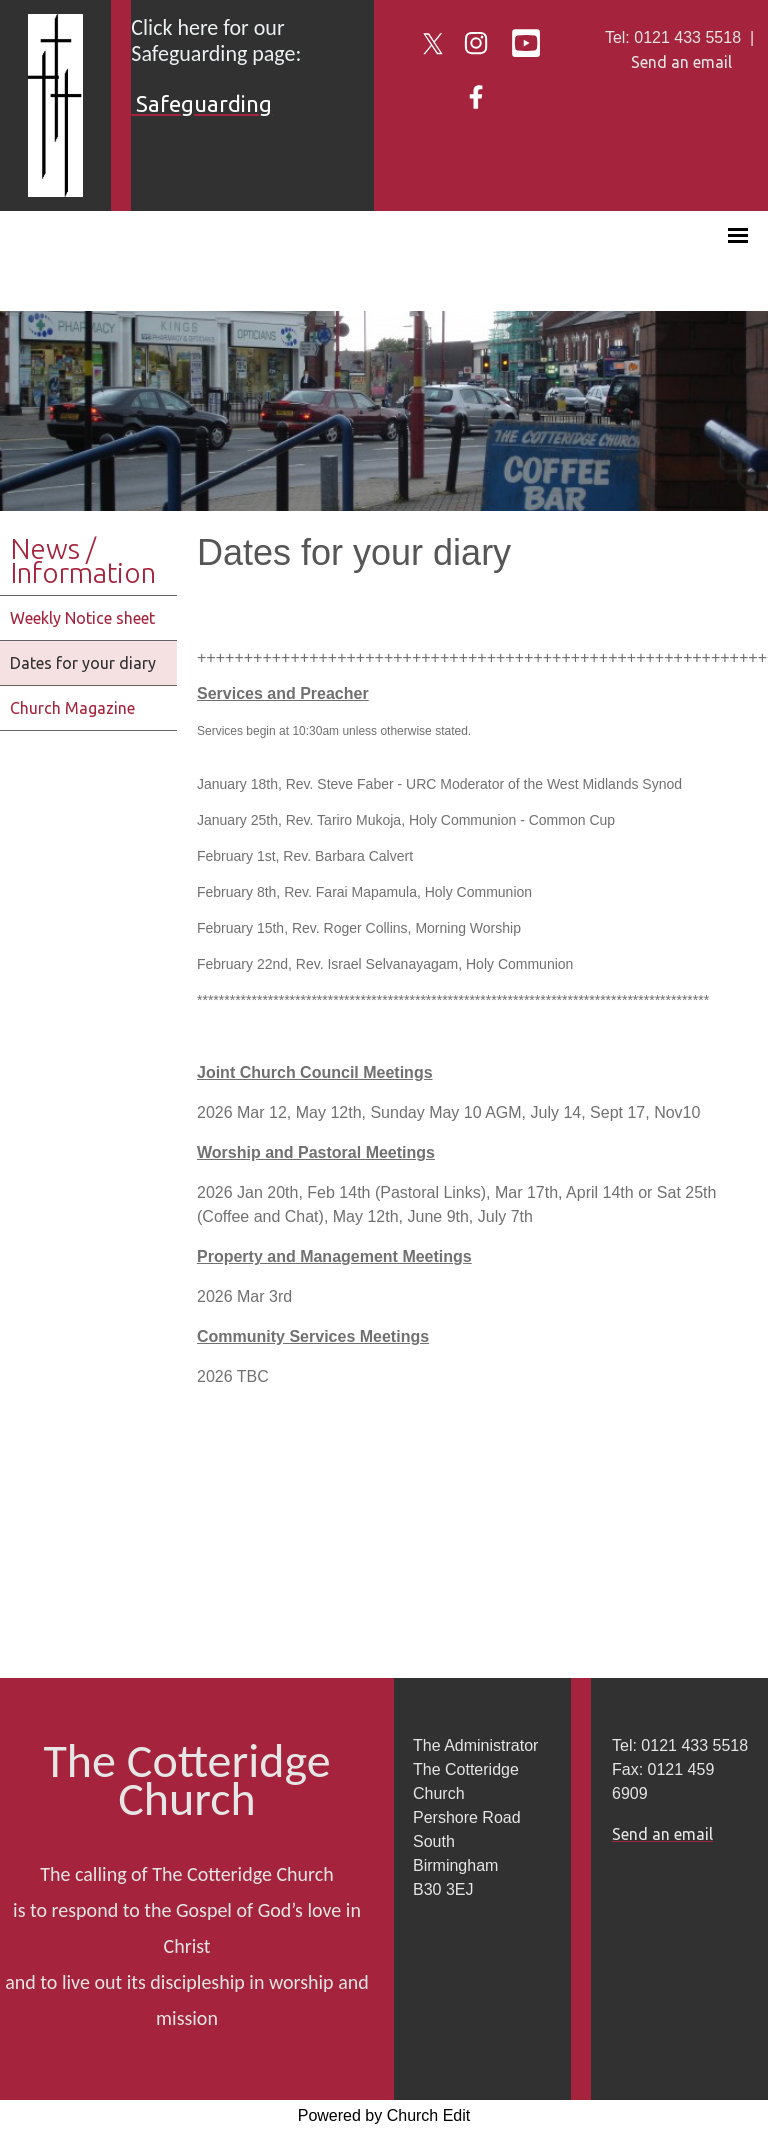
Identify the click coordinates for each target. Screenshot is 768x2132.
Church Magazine (72, 708)
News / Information (83, 560)
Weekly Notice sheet (82, 618)
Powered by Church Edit (384, 2115)
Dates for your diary (83, 663)
